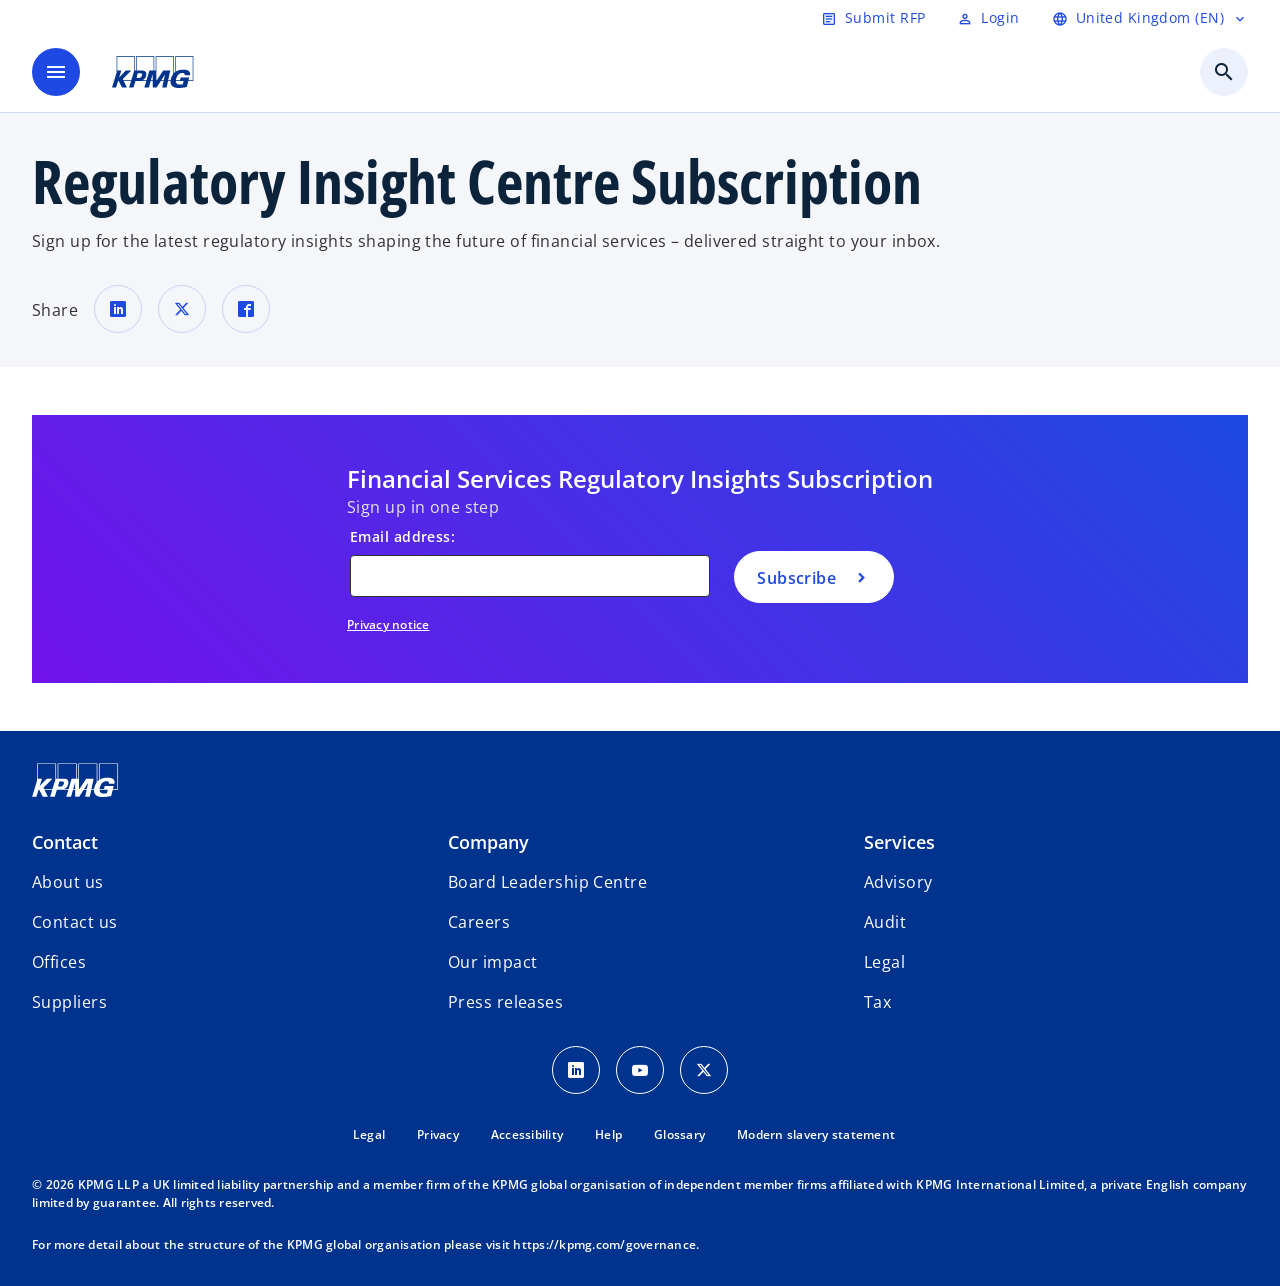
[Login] (988, 18)
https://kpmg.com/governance (604, 1244)
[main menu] (56, 72)
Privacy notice (388, 624)
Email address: (402, 536)
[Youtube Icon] (640, 1070)
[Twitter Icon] (704, 1070)
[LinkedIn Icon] (576, 1070)
